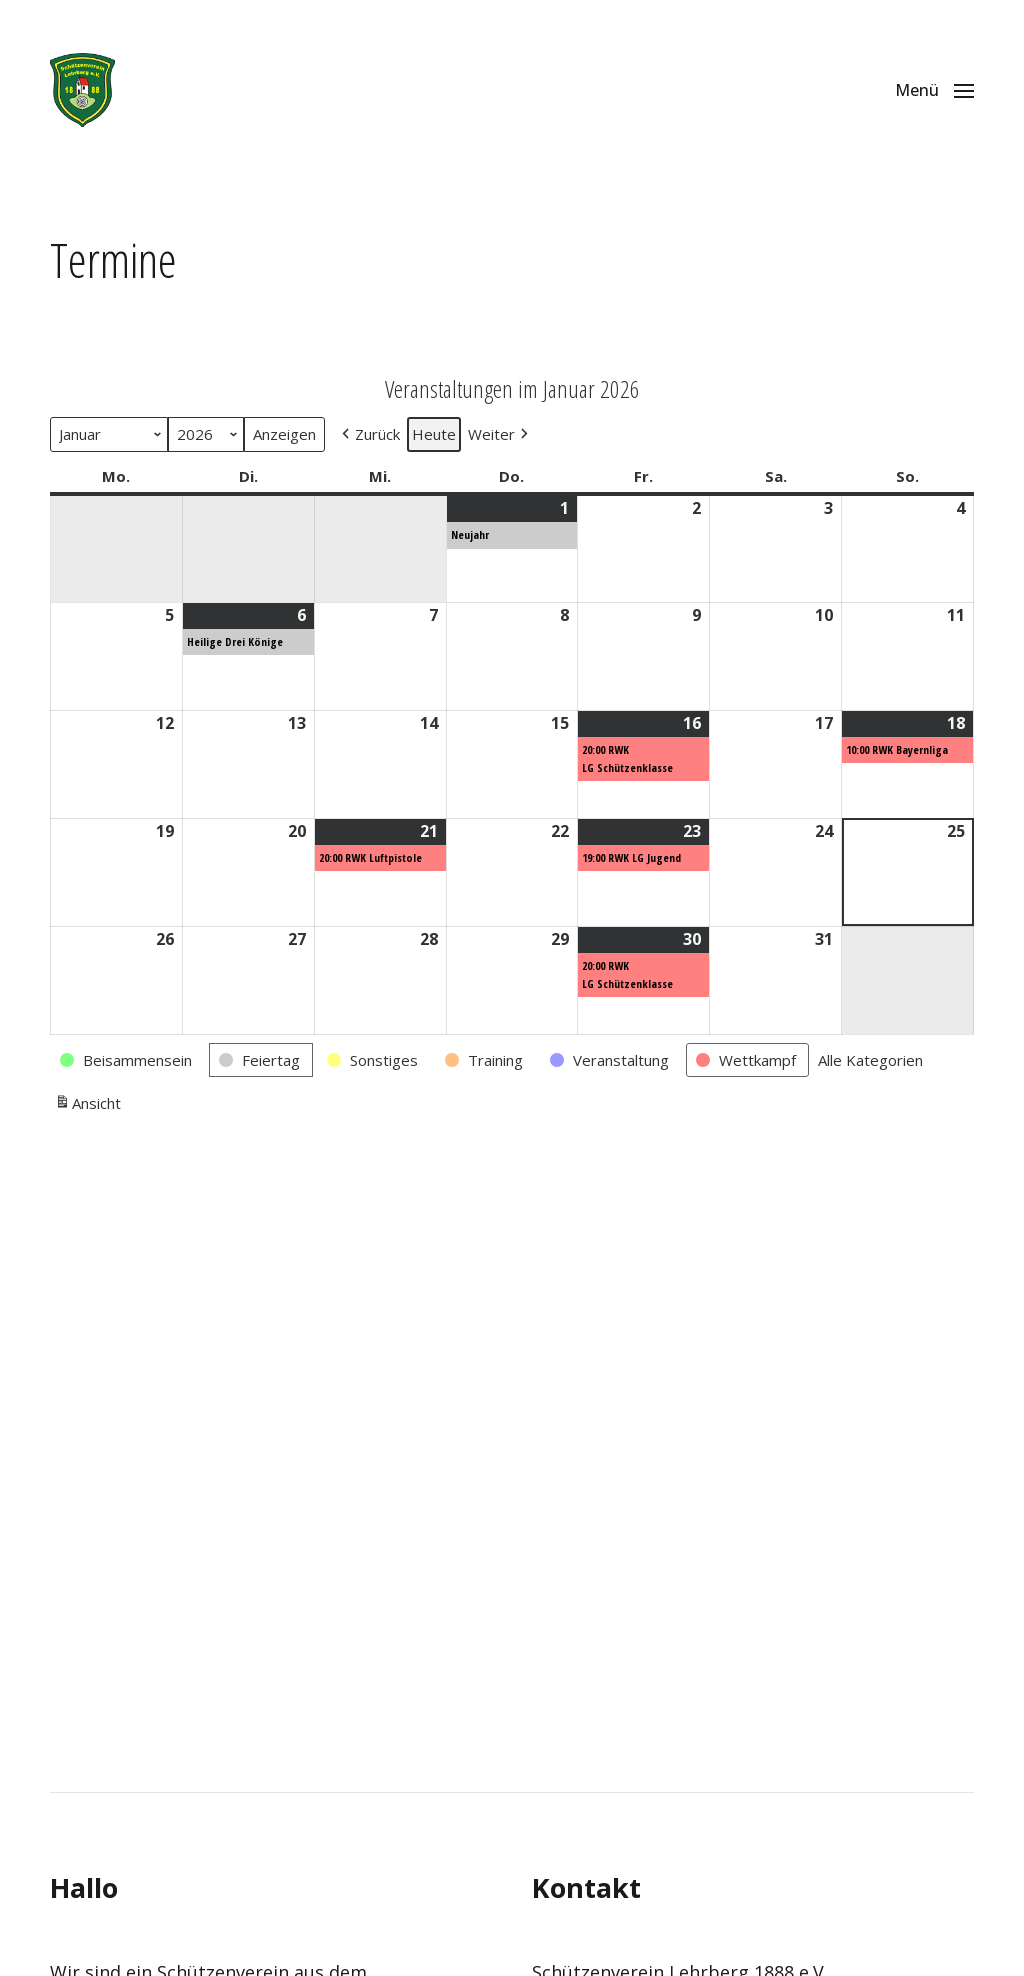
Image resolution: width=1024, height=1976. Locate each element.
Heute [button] (434, 434)
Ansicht (87, 1105)
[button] (934, 90)
